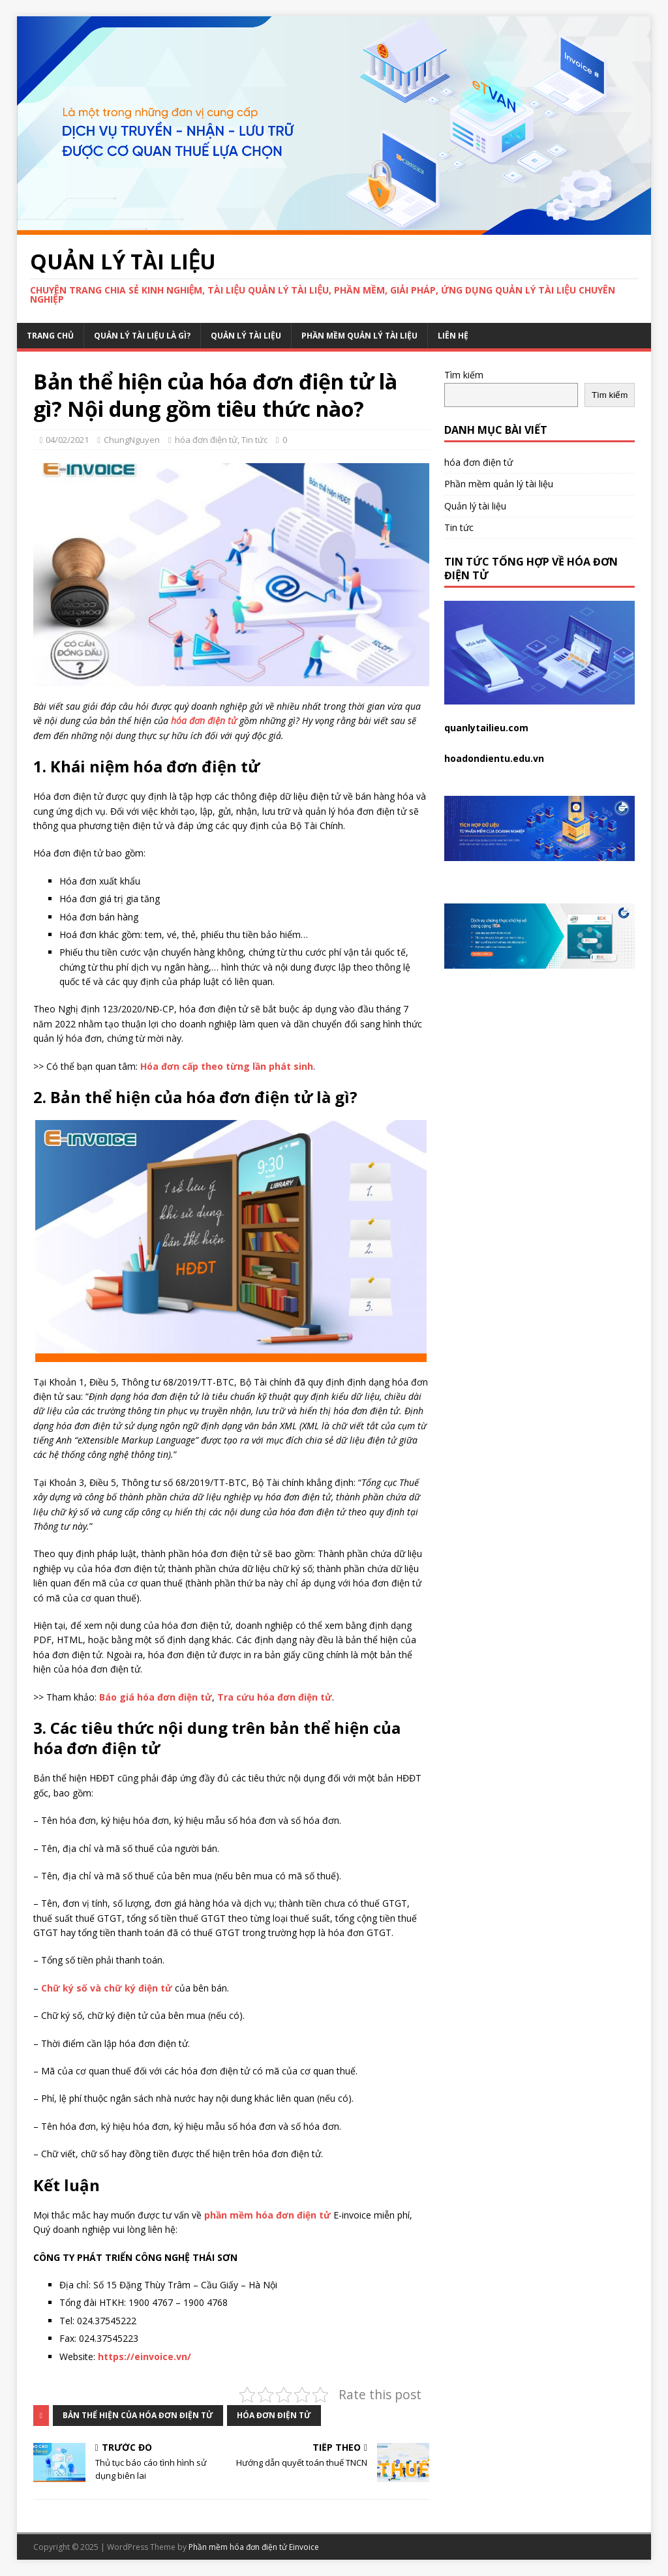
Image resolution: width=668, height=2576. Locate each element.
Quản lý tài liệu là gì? (142, 335)
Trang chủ (50, 335)
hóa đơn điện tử (206, 440)
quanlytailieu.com (486, 727)
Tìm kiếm (463, 375)
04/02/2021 (67, 440)
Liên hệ (453, 335)
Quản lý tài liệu (246, 335)
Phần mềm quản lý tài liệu (359, 335)
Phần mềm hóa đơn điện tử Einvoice (254, 2547)
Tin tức (254, 440)
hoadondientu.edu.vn (494, 758)
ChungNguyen (132, 440)
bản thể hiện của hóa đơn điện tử (138, 2415)
